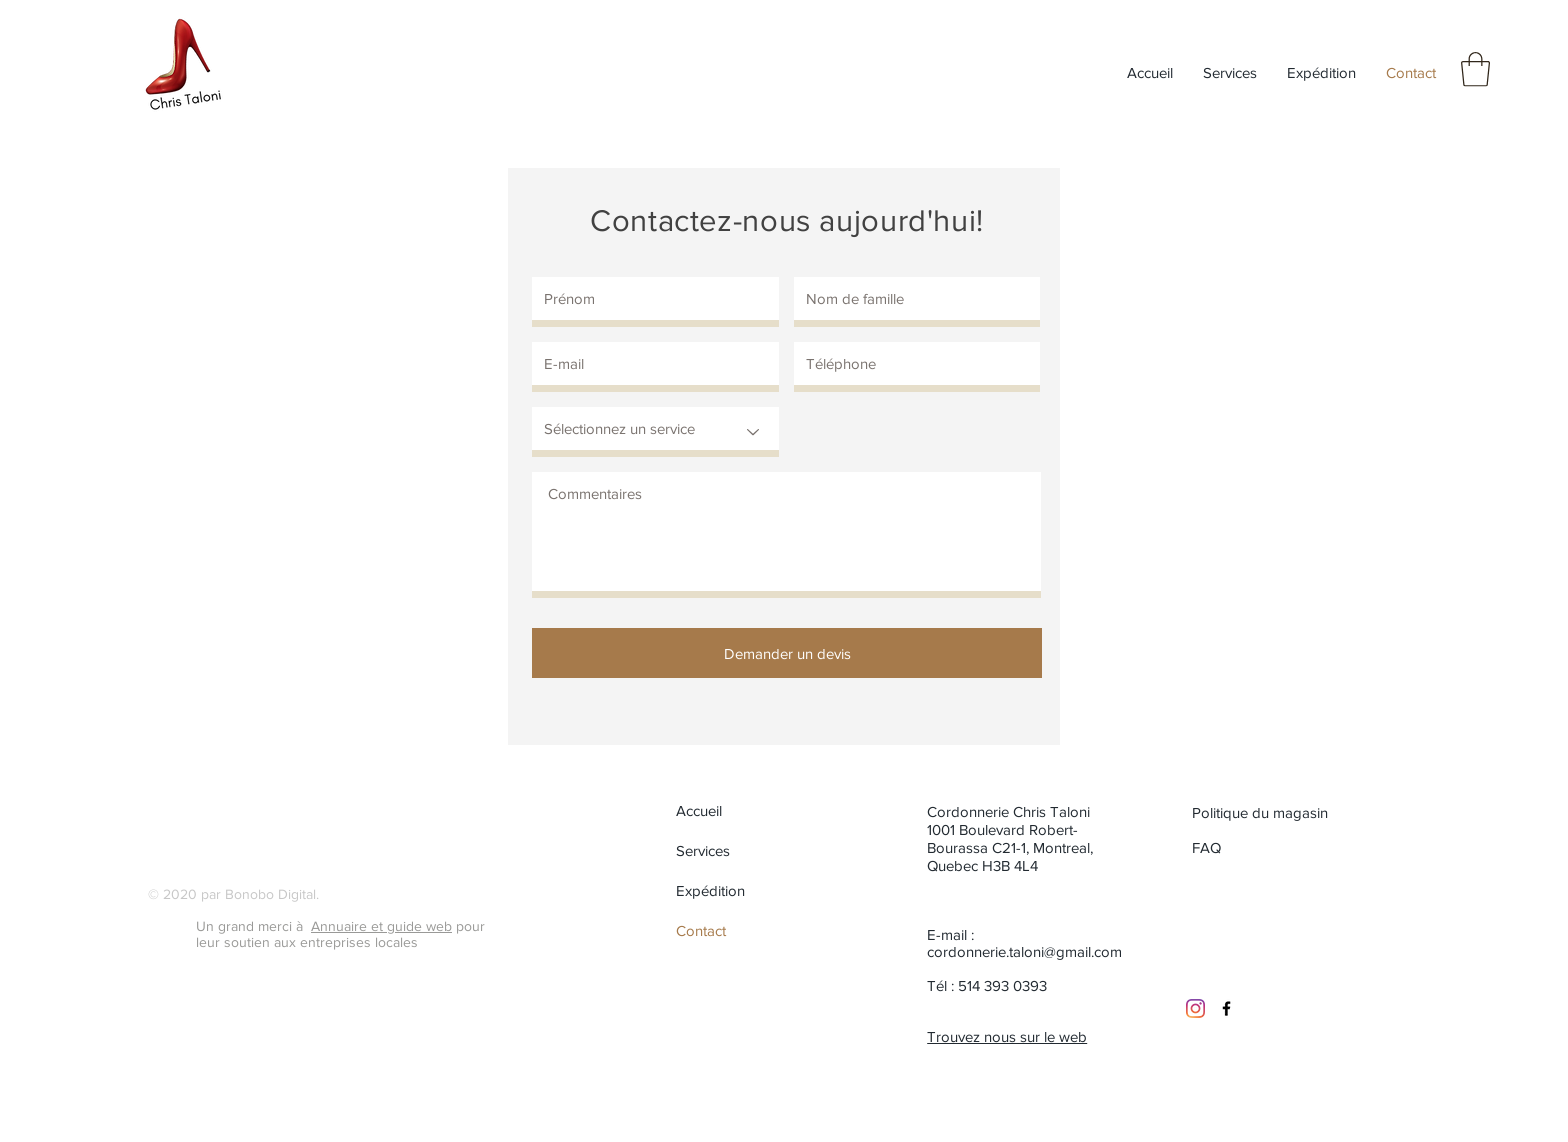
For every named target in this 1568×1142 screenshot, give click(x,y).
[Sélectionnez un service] (655, 432)
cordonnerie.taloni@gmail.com (1024, 951)
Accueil (699, 810)
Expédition (710, 890)
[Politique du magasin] (1263, 812)
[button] (1475, 69)
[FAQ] (1208, 847)
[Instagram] (1195, 1008)
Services (703, 850)
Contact (701, 930)
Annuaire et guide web (381, 926)
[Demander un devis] (787, 653)
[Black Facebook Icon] (1226, 1008)
